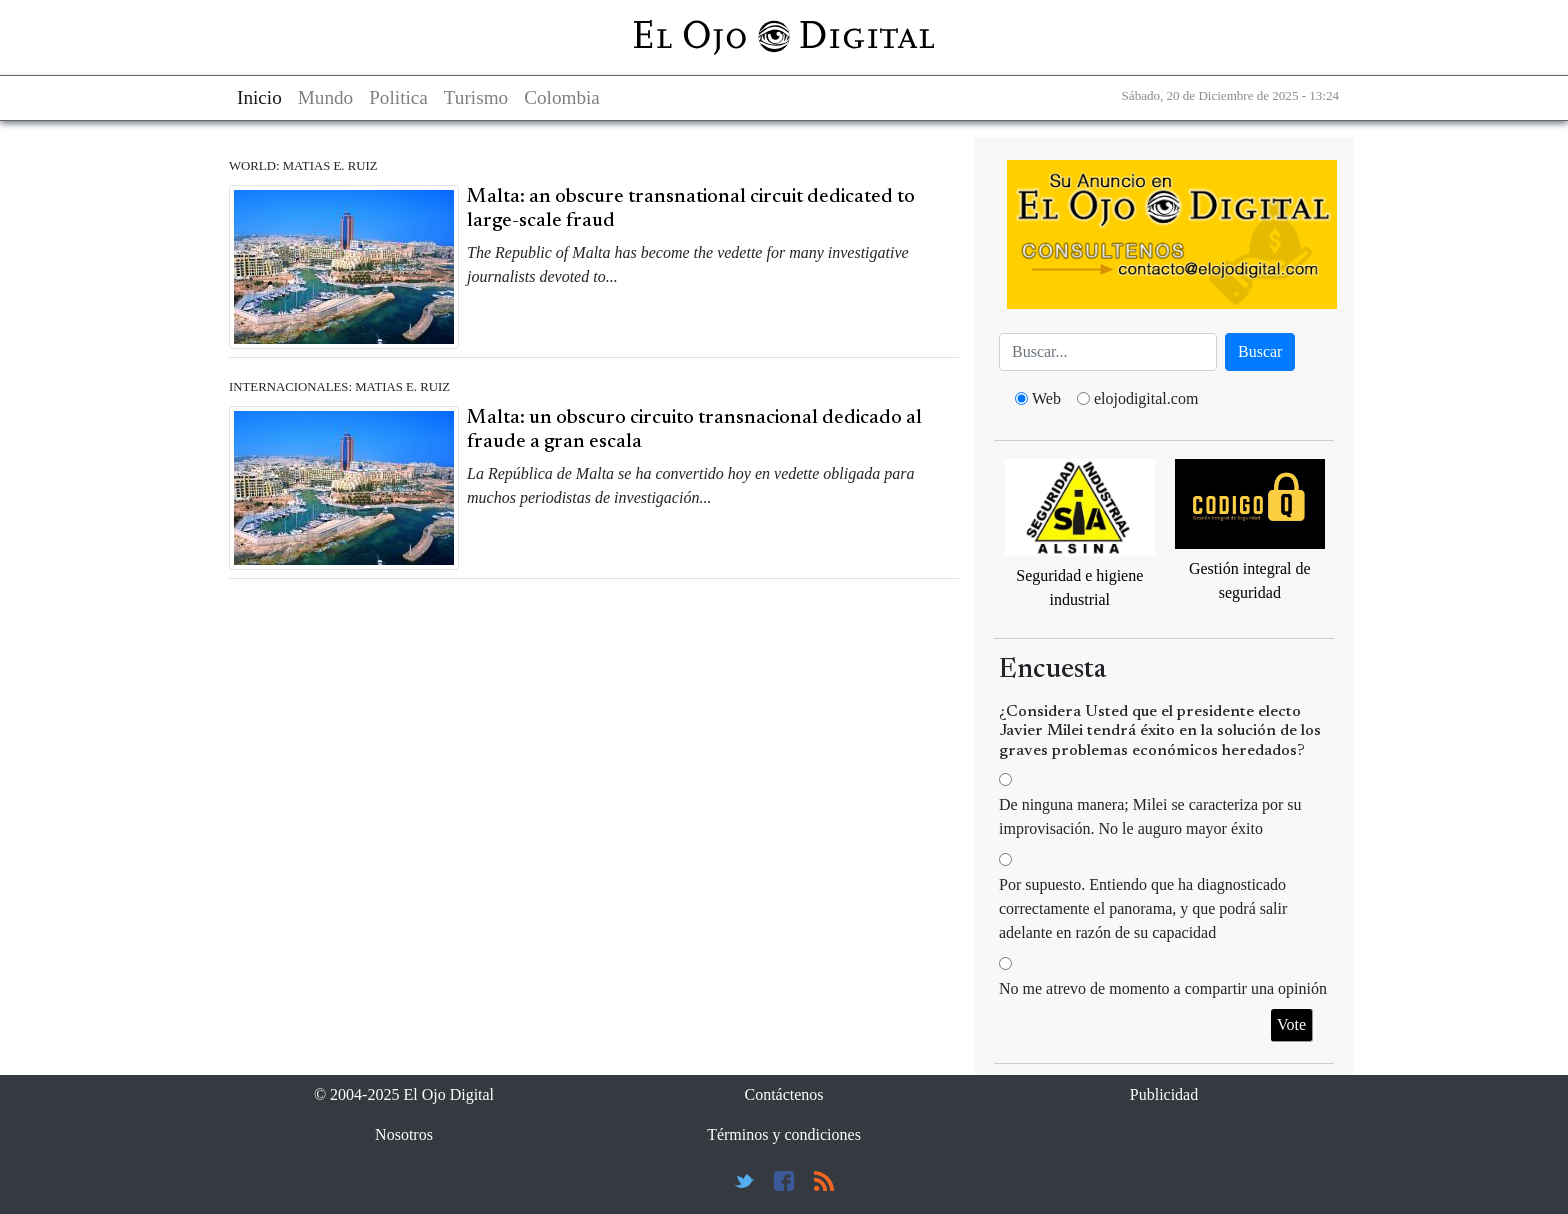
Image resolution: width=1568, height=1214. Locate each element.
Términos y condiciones (784, 1134)
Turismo (476, 97)
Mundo (325, 97)
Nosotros (404, 1134)
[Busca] (1108, 352)
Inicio (259, 97)
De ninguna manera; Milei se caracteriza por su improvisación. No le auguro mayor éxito (1150, 816)
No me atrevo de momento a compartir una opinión (1163, 988)
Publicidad (1164, 1094)
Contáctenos (783, 1094)
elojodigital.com (1146, 398)
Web (1046, 398)
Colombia (562, 97)
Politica (398, 97)
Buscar (1260, 351)
